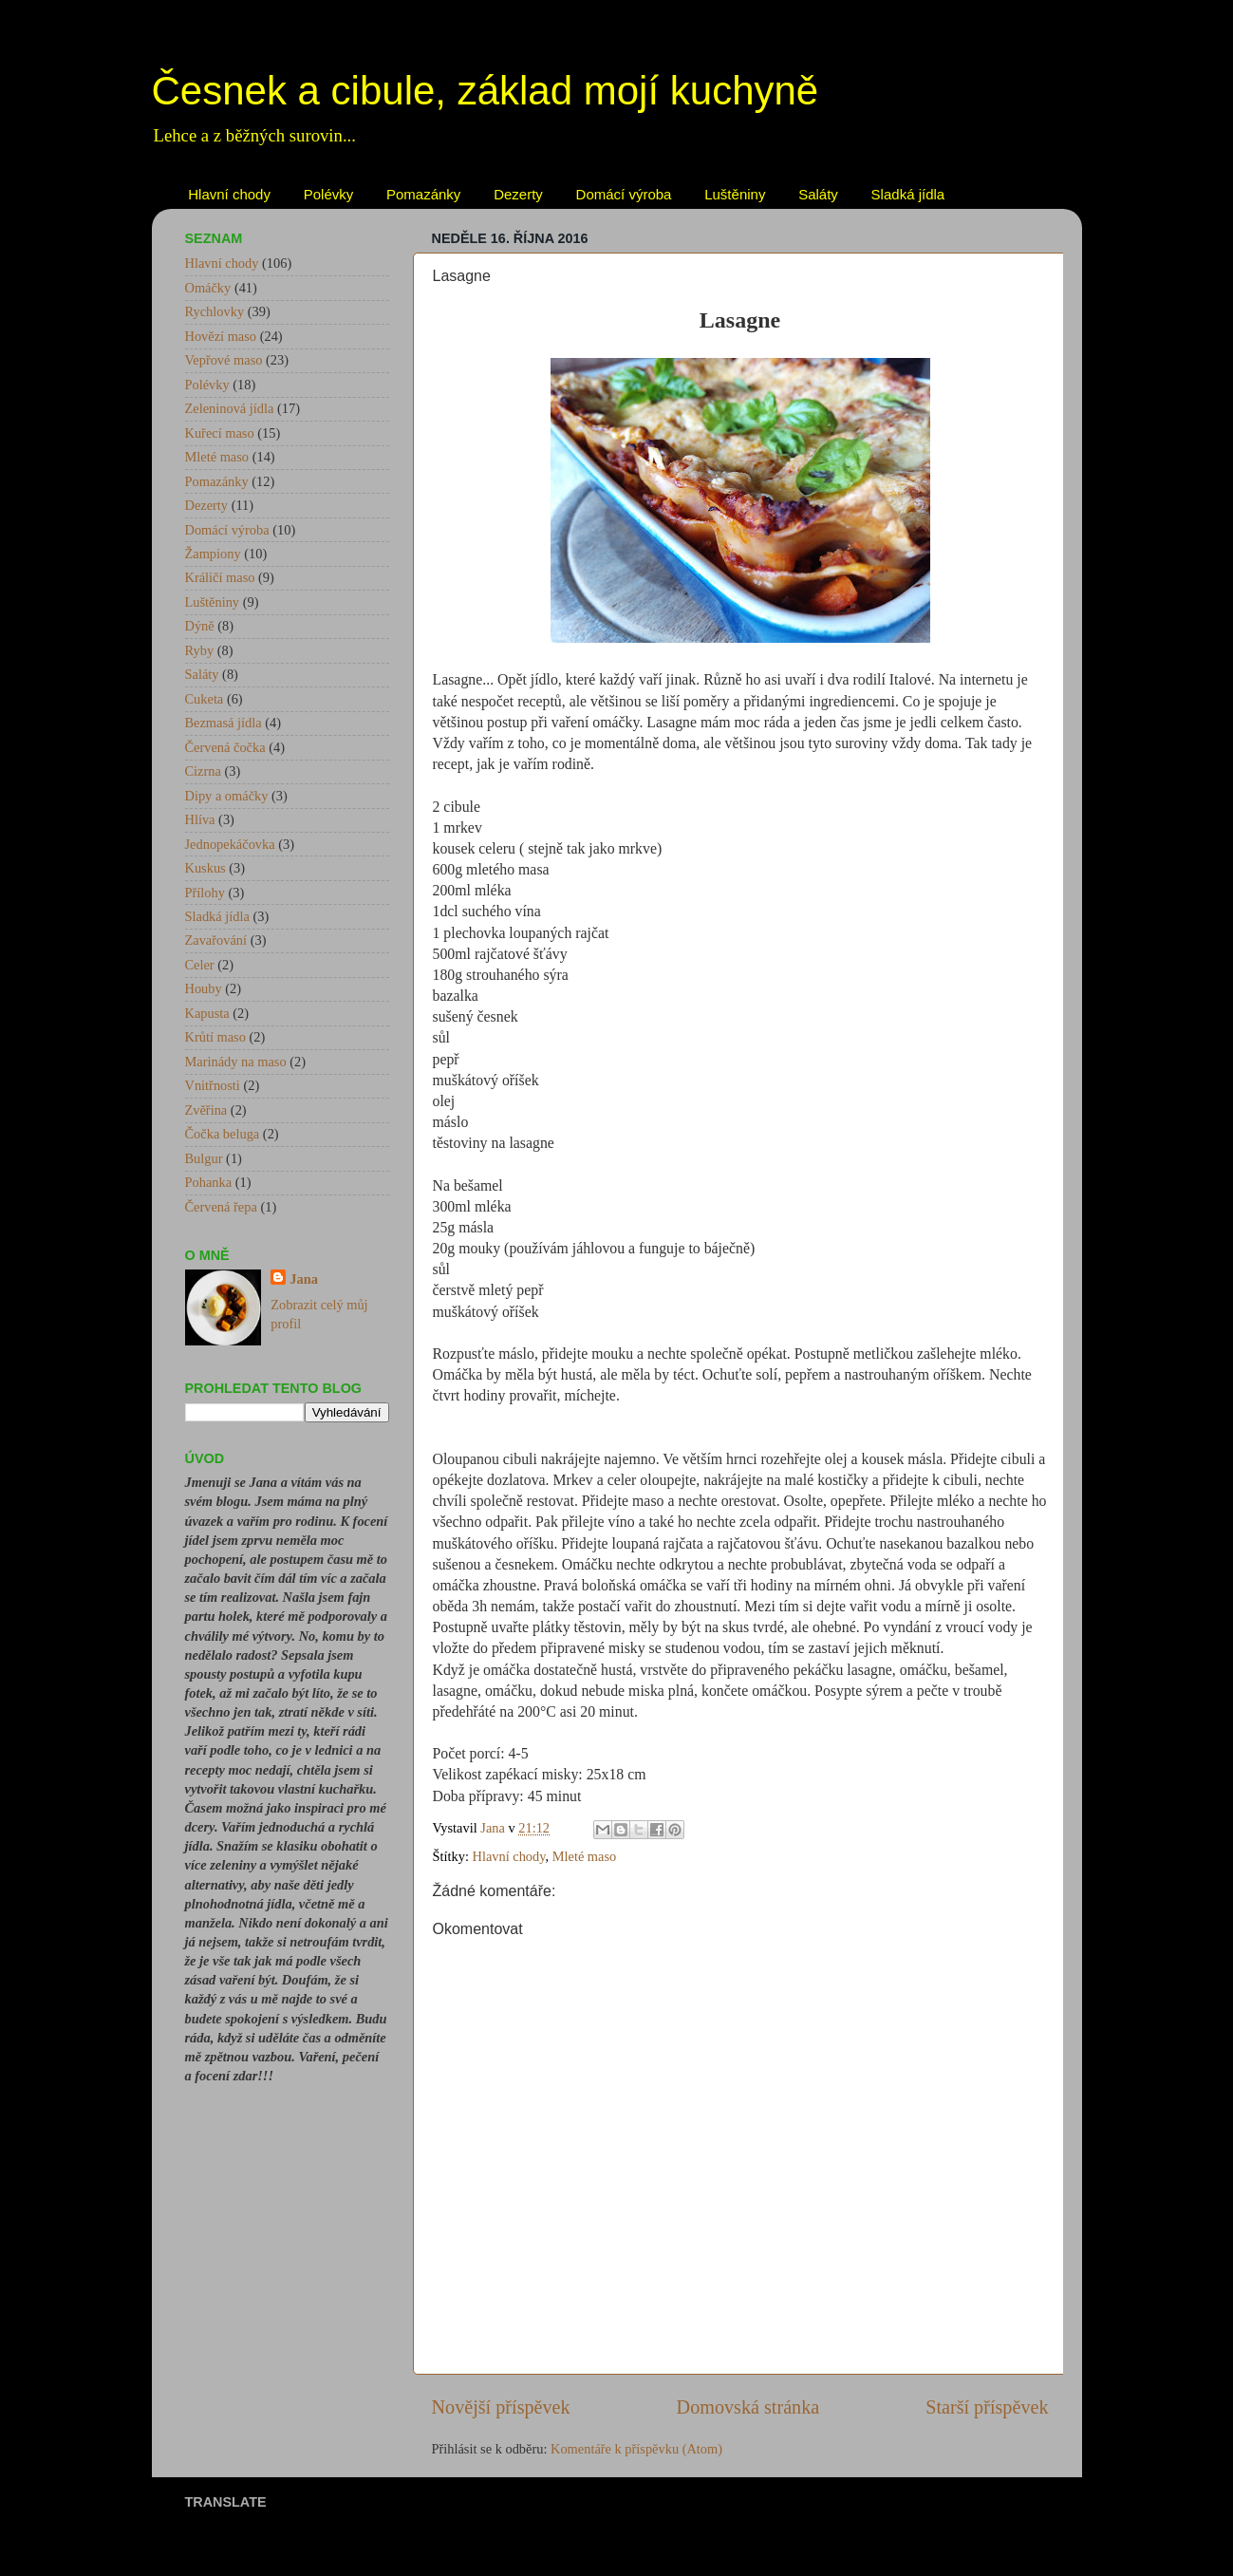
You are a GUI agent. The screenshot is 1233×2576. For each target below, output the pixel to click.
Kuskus (205, 867)
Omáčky (208, 287)
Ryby (200, 650)
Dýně (200, 625)
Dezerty (518, 194)
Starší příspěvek (986, 2407)
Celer (200, 964)
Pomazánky (423, 194)
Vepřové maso (224, 359)
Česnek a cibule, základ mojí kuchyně (485, 90)
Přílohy (205, 892)
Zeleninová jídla (229, 408)
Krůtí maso (215, 1036)
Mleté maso (584, 1856)
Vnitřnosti (212, 1085)
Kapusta (207, 1013)
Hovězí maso (221, 336)
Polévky (329, 194)
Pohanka (209, 1182)
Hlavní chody (229, 194)
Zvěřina (206, 1110)
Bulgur (204, 1158)
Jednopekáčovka (230, 844)
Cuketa (204, 698)
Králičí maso (220, 577)
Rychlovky (215, 311)
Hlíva (200, 819)
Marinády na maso (236, 1061)
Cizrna (203, 771)
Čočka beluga (222, 1133)
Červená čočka (225, 747)
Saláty (818, 194)
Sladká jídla (908, 194)
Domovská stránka (748, 2407)
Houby (203, 988)
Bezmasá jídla (223, 722)
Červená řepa (221, 1206)
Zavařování (216, 940)
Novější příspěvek (501, 2407)
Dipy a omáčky (227, 795)
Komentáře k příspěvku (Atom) (636, 2448)
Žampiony (213, 553)
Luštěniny (734, 194)
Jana (304, 1279)
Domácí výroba (624, 194)
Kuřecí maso (219, 433)
